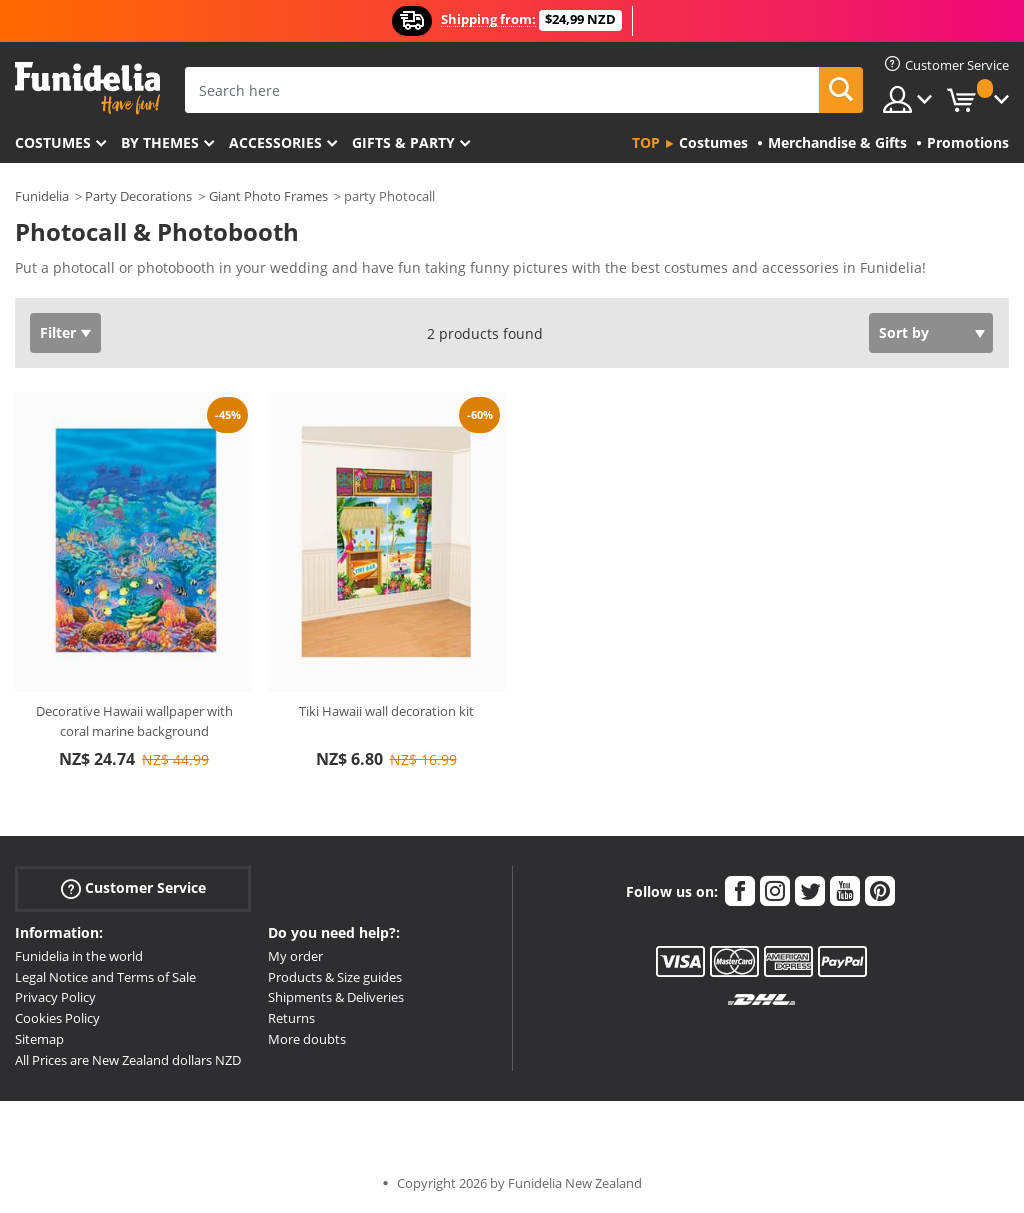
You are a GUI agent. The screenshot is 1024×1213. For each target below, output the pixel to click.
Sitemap (39, 1039)
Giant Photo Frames (268, 196)
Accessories (275, 142)
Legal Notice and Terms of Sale (105, 977)
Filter (58, 332)
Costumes (53, 142)
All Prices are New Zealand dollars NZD (128, 1060)
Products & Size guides (335, 977)
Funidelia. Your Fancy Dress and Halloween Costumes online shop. (87, 88)
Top (646, 142)
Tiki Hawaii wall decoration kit (386, 711)
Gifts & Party (403, 142)
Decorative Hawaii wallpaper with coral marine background (134, 721)
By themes (160, 142)
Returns (291, 1018)
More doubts (307, 1039)
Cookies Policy (57, 1018)
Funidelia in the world (79, 956)
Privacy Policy (55, 997)
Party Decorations (138, 196)
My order (295, 956)
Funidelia (42, 196)
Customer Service (133, 888)
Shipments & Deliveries (336, 997)
